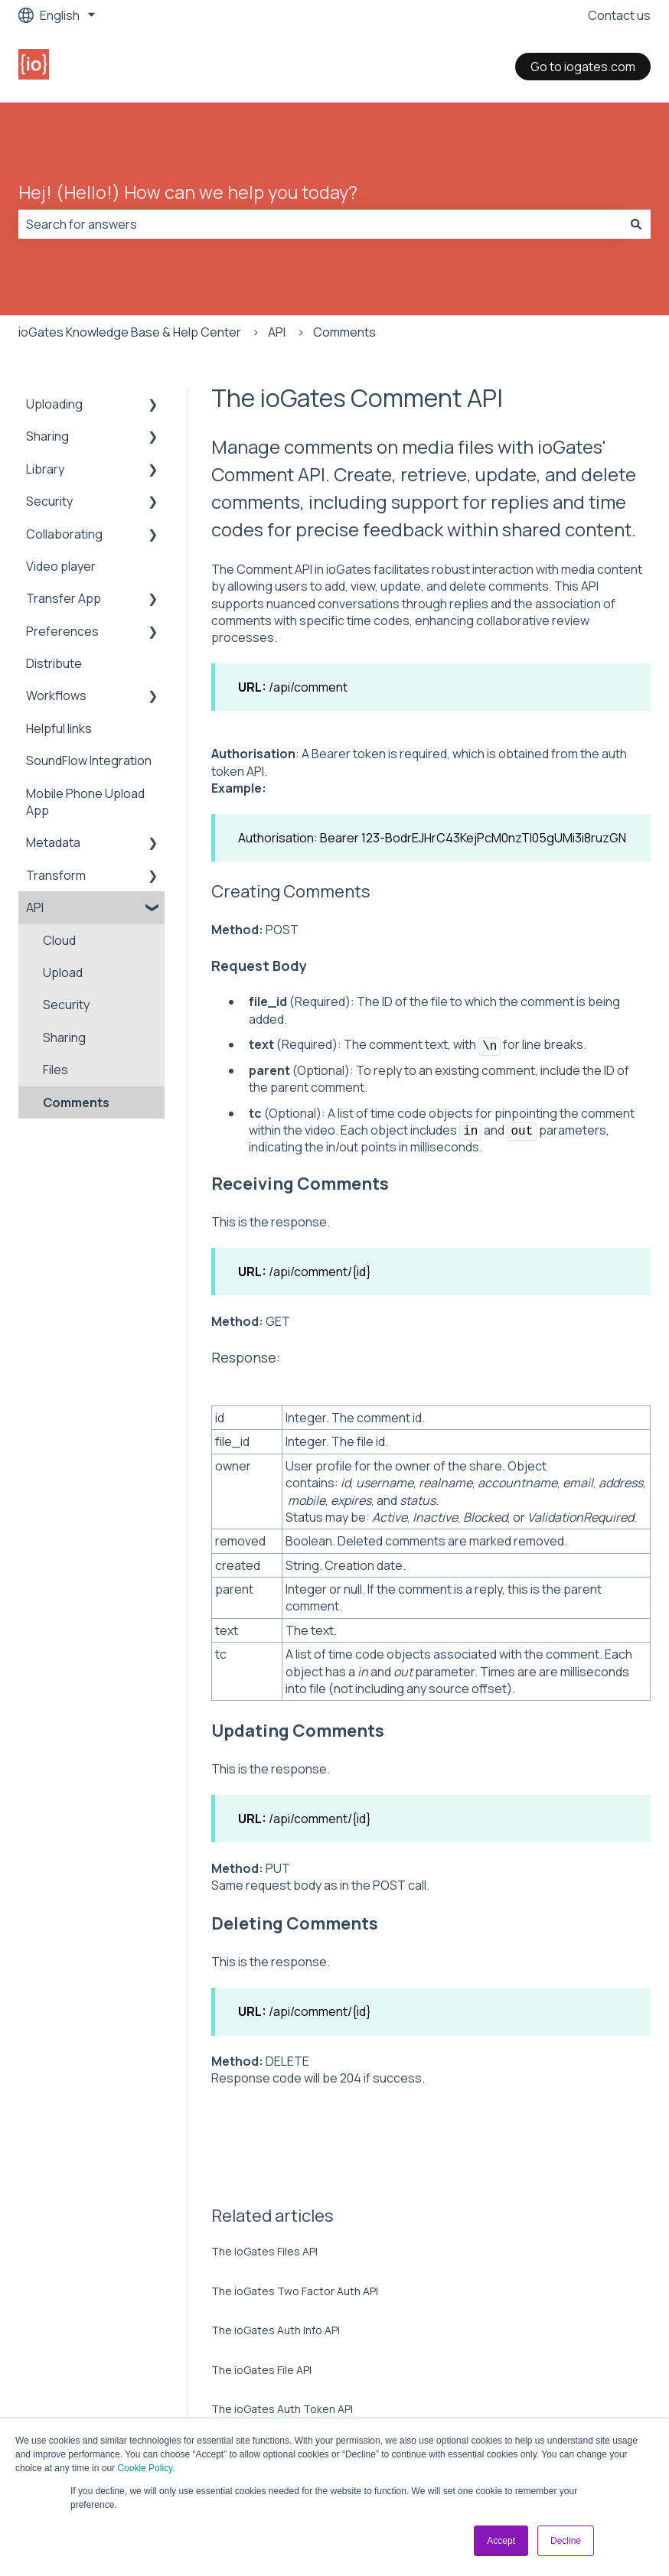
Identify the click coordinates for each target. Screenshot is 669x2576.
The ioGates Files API (264, 2251)
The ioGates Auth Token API (282, 2409)
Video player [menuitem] (61, 566)
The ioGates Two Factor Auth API (294, 2291)
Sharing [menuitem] (47, 436)
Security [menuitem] (49, 501)
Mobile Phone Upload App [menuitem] (85, 802)
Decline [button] (565, 2540)
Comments (344, 332)
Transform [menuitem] (56, 875)
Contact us (619, 15)
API (277, 332)
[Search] (636, 224)
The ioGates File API (261, 2370)
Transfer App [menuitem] (63, 598)
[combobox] (320, 224)
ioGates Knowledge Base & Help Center (129, 332)
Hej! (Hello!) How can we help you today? (187, 192)
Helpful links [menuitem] (59, 728)
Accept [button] (501, 2540)
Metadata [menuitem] (53, 842)
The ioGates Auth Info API (275, 2330)
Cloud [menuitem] (59, 940)
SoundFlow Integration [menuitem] (89, 760)
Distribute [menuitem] (54, 663)
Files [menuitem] (55, 1069)
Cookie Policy (144, 2468)
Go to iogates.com (582, 66)
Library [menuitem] (45, 469)
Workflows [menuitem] (56, 695)
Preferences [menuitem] (62, 631)
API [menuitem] (35, 907)
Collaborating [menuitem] (64, 534)
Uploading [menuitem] (54, 404)
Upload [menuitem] (63, 972)
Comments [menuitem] (76, 1102)
